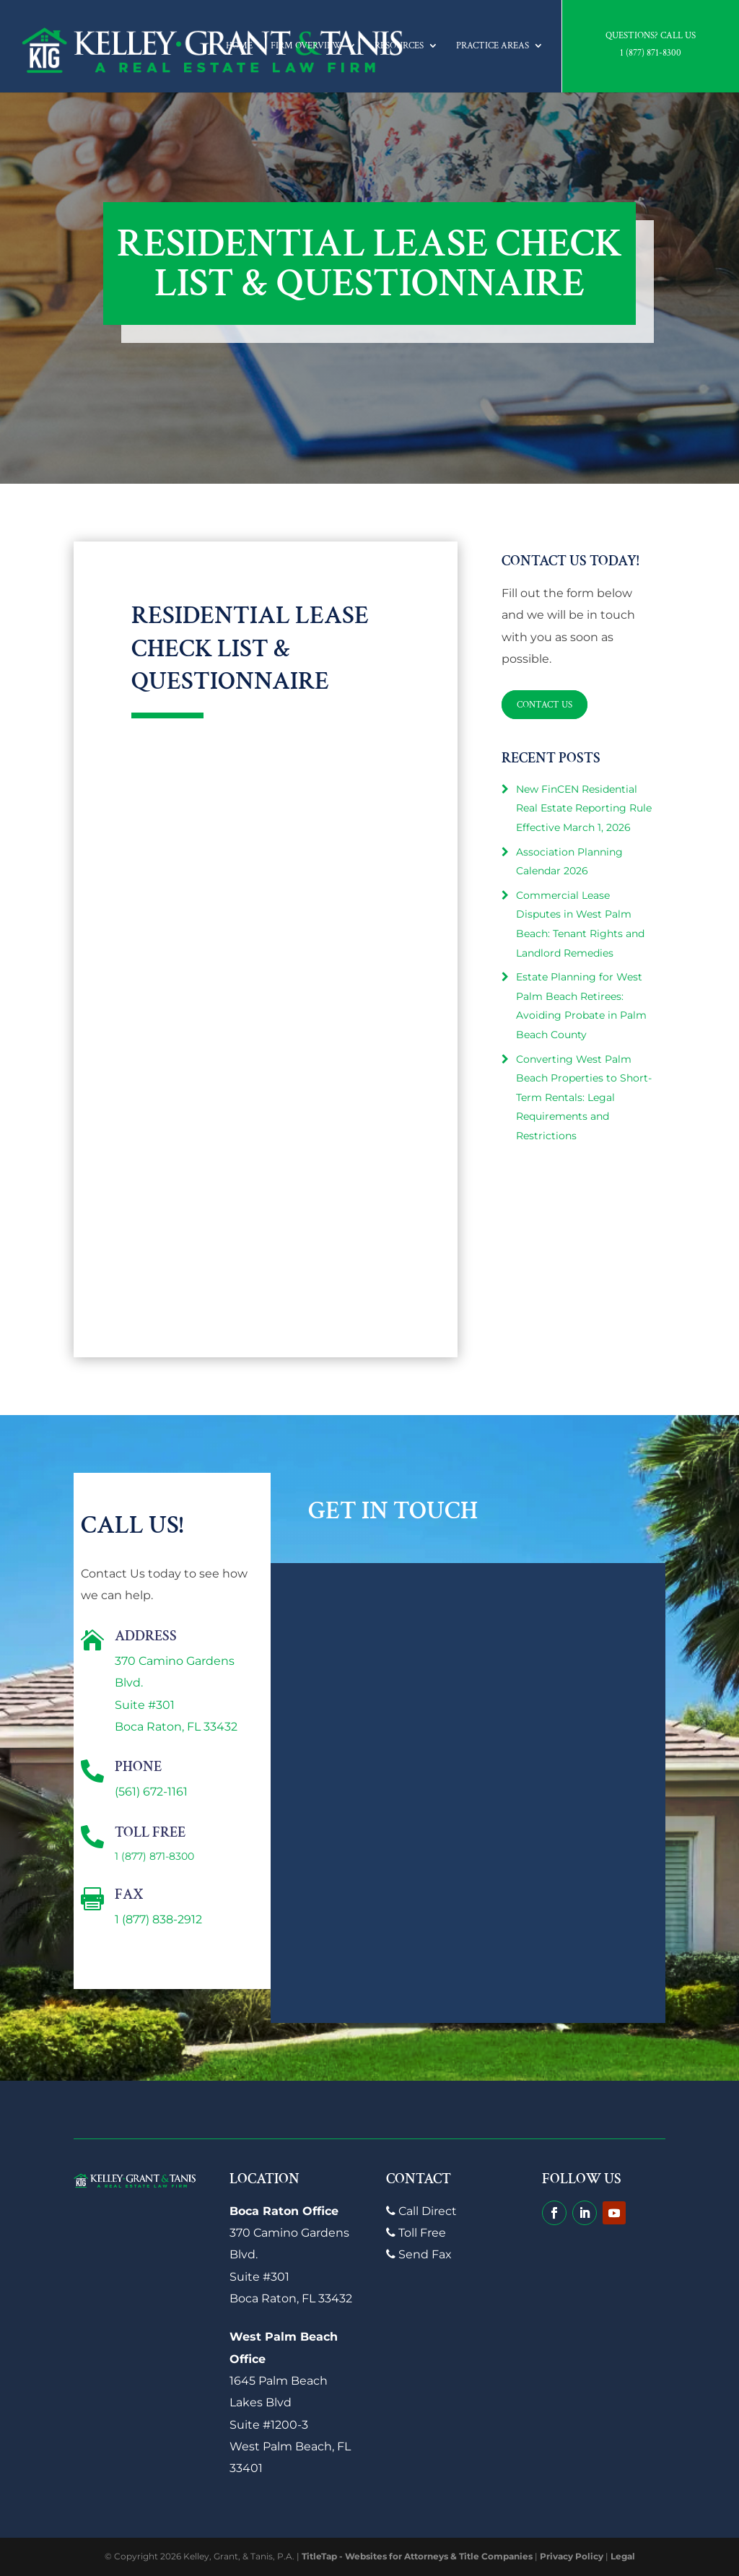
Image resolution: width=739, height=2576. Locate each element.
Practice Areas (492, 46)
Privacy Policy (571, 2556)
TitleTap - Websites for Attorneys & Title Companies (417, 2556)
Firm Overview (306, 46)
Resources (399, 46)
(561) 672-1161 (151, 1791)
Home (239, 46)
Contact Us (547, 703)
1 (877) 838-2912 (158, 1919)
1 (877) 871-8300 (650, 53)
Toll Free (416, 2233)
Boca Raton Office (283, 2211)
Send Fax (419, 2254)
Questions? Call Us (650, 36)
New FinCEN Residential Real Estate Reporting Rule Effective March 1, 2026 (584, 808)
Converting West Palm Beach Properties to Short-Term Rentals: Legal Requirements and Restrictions (584, 1097)
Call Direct (421, 2211)
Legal (623, 2556)
